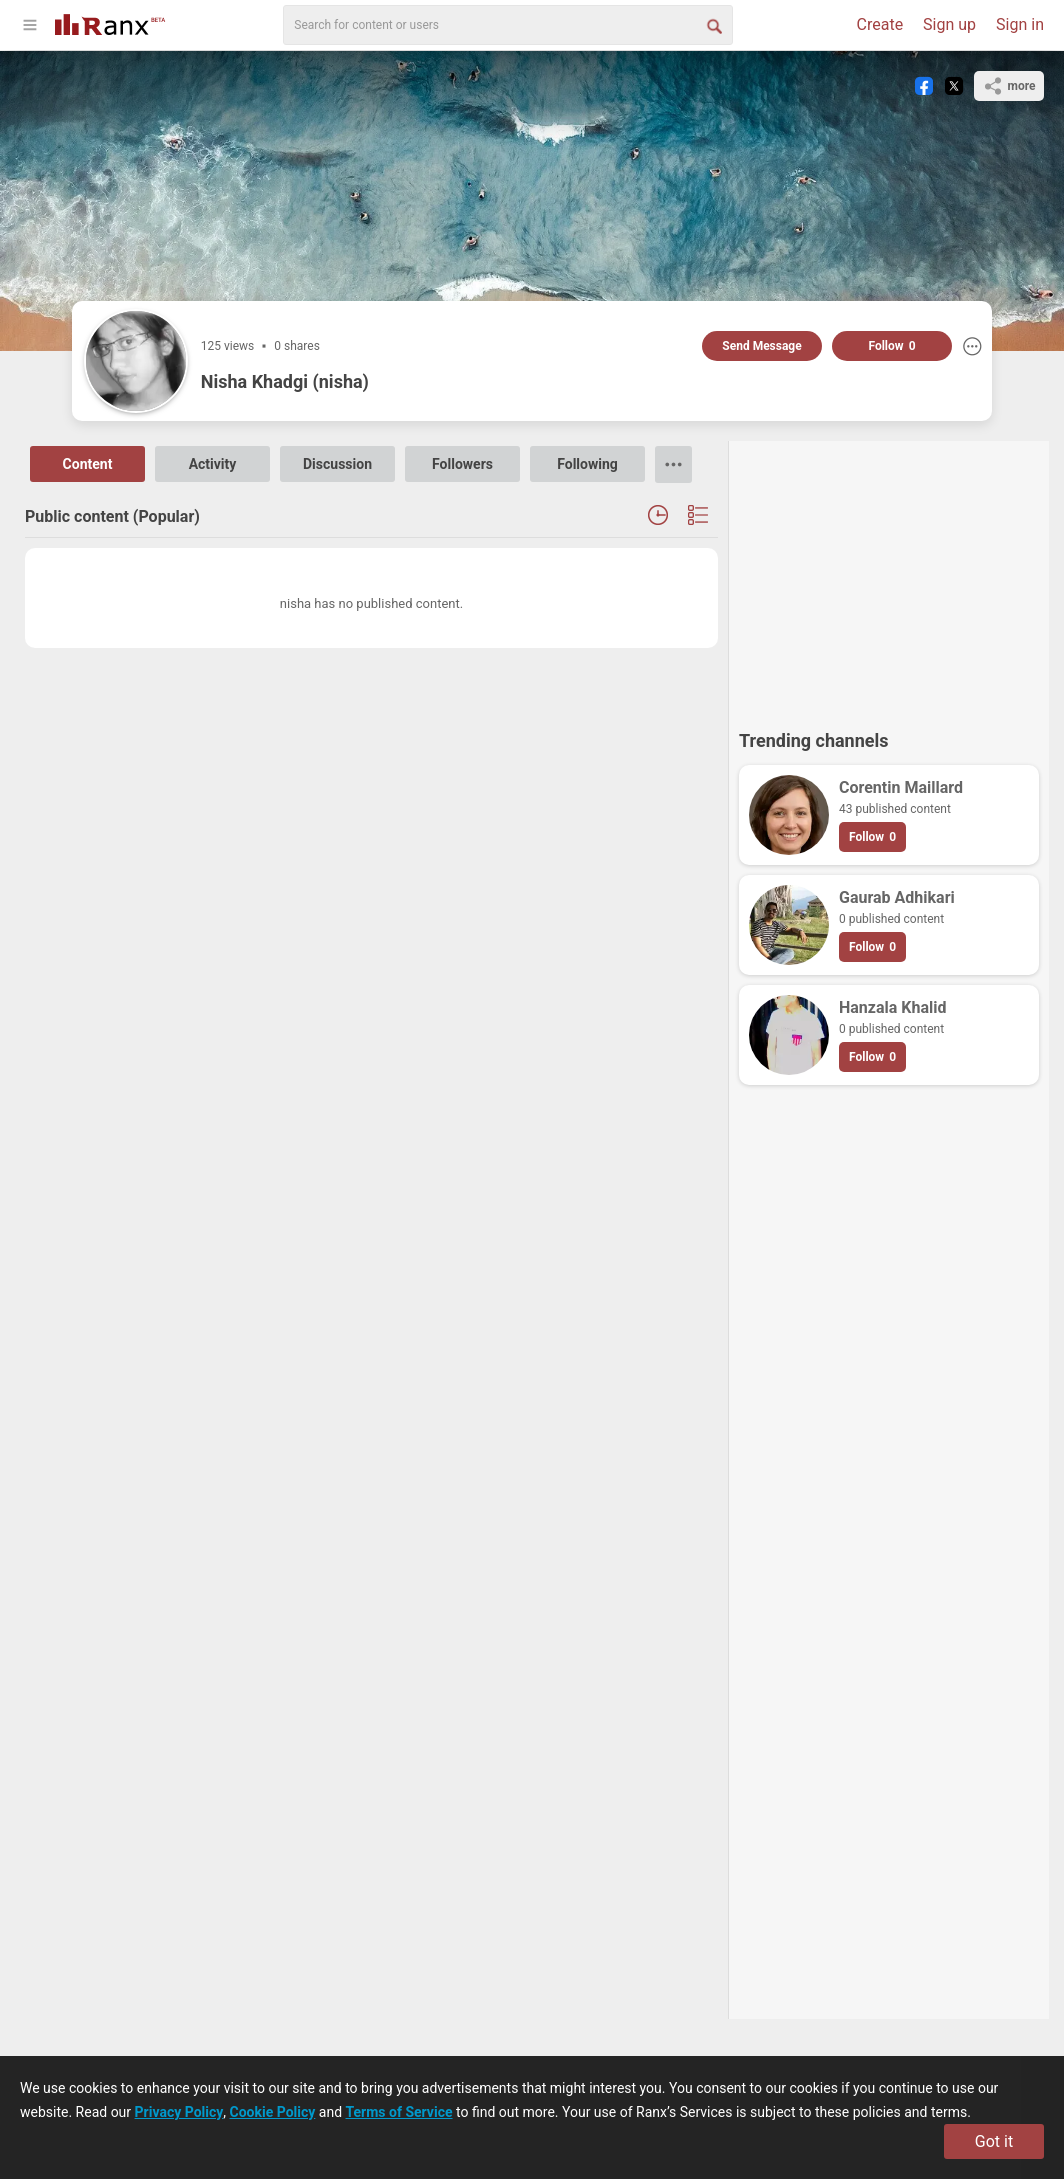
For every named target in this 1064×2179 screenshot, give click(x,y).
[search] (508, 25)
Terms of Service (399, 2112)
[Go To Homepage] (110, 22)
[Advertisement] (889, 576)
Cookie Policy (273, 2112)
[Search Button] (713, 25)
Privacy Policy (179, 2112)
